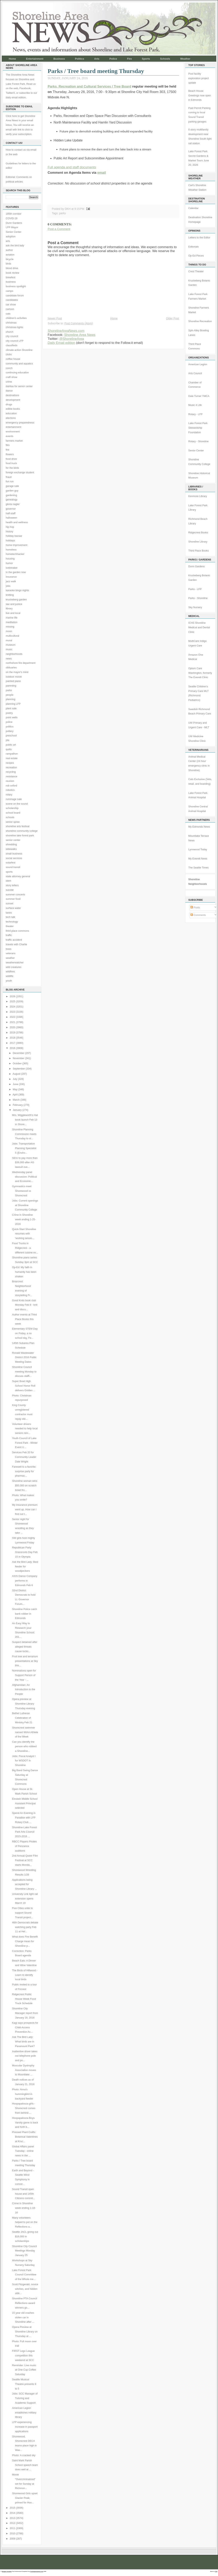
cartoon (10, 309)
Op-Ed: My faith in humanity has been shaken (24, 1272)
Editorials (193, 246)
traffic (9, 935)
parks (9, 690)
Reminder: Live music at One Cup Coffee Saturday (24, 2370)
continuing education (17, 372)
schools (10, 817)
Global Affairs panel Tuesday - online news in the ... (23, 2151)
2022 (13, 1017)
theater (10, 926)
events (9, 436)
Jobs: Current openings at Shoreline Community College (25, 1205)
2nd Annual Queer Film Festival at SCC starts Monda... (25, 1860)
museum (10, 644)
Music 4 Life (195, 405)
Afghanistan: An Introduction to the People (23, 1690)
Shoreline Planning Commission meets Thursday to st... (24, 1134)
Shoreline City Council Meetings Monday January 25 (24, 2251)
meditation (11, 622)
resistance (11, 776)
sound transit (13, 867)
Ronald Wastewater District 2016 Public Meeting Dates (24, 1357)
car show (11, 304)
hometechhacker (15, 554)
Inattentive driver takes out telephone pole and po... (24, 2056)
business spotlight (16, 286)
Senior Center (13, 232)
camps (9, 291)
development (13, 400)
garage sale (12, 486)
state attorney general (18, 876)
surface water (13, 908)
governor (11, 508)
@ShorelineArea (71, 339)
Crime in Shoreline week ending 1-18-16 (24, 2208)
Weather (185, 58)
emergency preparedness (20, 422)
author (9, 250)
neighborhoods (14, 654)
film (8, 445)
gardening (11, 495)
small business (14, 853)
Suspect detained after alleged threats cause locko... (24, 1647)
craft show (11, 377)
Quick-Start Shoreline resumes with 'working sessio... (24, 1234)
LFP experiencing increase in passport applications (25, 2427)
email (101, 173)
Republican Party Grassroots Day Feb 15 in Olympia (25, 1552)
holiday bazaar (14, 536)
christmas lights (14, 327)
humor (9, 563)
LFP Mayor (12, 227)
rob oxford (11, 785)
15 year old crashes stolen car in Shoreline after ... (23, 2317)
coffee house (13, 359)
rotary (9, 794)
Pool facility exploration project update (198, 78)
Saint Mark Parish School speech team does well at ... (25, 2465)
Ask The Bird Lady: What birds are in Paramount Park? (23, 2042)
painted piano (13, 681)
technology (12, 921)
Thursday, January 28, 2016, (74, 92)
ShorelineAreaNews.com (66, 331)
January (17, 1110)
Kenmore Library (197, 496)
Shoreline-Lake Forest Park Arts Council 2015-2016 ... (24, 1832)
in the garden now (16, 572)
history (9, 531)
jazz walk (11, 581)
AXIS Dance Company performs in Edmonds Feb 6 (24, 1581)
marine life (11, 617)
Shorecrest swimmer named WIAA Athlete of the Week (25, 1732)
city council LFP (14, 340)
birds (8, 263)
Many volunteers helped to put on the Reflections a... (24, 2222)
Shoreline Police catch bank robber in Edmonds (24, 1614)
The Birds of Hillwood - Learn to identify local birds (24, 1975)
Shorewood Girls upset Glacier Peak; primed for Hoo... (25, 2498)
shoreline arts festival (17, 826)
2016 (13, 1048)
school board (13, 812)
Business (59, 58)
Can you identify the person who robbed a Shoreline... (24, 1746)
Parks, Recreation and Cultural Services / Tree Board (89, 86)
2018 (13, 1037)
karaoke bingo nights (17, 590)
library (9, 608)
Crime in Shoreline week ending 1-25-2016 (24, 1219)
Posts (195, 907)
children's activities (16, 318)
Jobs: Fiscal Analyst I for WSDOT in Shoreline (24, 1761)
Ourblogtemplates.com (36, 2571)
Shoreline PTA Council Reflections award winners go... (24, 2303)
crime (9, 381)
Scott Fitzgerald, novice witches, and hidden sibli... (25, 2289)
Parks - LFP (195, 589)
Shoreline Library (197, 541)
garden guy (12, 490)
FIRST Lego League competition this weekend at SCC (23, 2356)
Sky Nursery (195, 607)
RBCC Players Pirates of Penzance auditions (24, 1846)
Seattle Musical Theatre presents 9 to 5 (24, 2384)
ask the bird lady (15, 245)
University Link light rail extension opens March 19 (25, 1899)
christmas (11, 322)
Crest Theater (196, 271)
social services (14, 858)
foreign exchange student (20, 472)
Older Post (172, 318)
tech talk (10, 917)
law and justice (14, 604)
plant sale (11, 708)
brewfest (10, 277)
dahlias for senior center (19, 386)
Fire (129, 58)
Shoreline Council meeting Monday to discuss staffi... (24, 1372)
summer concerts (15, 894)
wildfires (10, 971)
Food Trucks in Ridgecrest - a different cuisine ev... (25, 1248)
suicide (10, 890)
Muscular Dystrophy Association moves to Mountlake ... (24, 2070)
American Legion (197, 364)
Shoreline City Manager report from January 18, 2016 (25, 2013)
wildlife (9, 976)
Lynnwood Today (197, 849)
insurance (11, 576)
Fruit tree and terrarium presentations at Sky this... (25, 1661)
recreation (11, 767)
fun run (10, 481)
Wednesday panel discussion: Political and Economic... (24, 1177)
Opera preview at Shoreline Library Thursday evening (23, 1704)
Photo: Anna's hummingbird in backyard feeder (22, 2094)
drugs (9, 404)
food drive (11, 459)
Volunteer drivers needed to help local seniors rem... (25, 1429)
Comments (198, 915)
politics (10, 726)
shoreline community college (21, 831)
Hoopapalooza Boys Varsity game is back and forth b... (25, 2123)
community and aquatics (19, 363)
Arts (96, 58)
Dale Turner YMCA (198, 396)
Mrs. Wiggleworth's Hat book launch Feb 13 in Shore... (25, 1120)
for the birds (12, 468)
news (9, 658)
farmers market (14, 440)
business (11, 281)
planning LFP (13, 703)
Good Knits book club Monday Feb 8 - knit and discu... (24, 1305)
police (9, 722)
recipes (10, 763)
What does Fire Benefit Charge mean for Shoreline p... (25, 1941)
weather (10, 958)
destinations (12, 395)
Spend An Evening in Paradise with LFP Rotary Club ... (23, 1818)
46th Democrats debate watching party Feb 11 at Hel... (25, 1927)
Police (113, 58)
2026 (13, 996)
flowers (10, 454)
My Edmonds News (199, 826)
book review (12, 272)
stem (8, 880)
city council (12, 336)
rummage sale (14, 799)
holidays (10, 540)
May (15, 1089)
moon (9, 631)
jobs (8, 586)
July (15, 1079)
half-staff (10, 513)
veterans (10, 953)
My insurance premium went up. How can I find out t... (25, 1509)
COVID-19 (11, 218)
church (9, 332)
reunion (10, 781)
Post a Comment (59, 229)
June (16, 1084)
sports (9, 871)
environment (13, 431)
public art (11, 744)
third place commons (17, 930)
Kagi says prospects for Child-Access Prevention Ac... (25, 2027)
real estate (12, 758)
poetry (9, 713)
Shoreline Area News (79, 335)
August (17, 1073)
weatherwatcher (15, 962)
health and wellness (17, 522)
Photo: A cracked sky (23, 2455)
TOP (216, 2571)
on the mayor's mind (17, 672)
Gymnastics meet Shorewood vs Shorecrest (22, 1191)
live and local (13, 613)
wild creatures (13, 967)
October (17, 1063)
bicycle (10, 259)
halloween (11, 517)
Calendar (193, 208)
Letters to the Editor (199, 237)
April (15, 1094)
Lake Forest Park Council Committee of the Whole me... (24, 2275)
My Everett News (197, 858)
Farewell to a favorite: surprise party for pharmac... (24, 1471)
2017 (13, 1043)
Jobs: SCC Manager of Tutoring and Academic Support (25, 2398)
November (19, 1058)
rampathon (12, 753)
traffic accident (14, 939)
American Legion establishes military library (24, 2413)
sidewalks (11, 849)
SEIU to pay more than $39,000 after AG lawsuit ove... (25, 1163)
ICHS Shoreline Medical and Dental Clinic (199, 627)
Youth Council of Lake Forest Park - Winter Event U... (25, 1443)
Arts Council (195, 373)
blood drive (12, 268)
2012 (13, 2523)
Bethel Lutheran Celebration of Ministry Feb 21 (22, 1718)
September (19, 1068)
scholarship (12, 808)
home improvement (16, 545)
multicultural (12, 635)
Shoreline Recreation (200, 321)
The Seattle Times (198, 867)
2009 (13, 2538)
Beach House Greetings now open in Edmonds (199, 96)
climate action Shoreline (19, 350)
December (19, 1053)
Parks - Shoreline (198, 598)
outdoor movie (14, 676)
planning (10, 699)
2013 (13, 2518)
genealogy (11, 499)
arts (8, 241)
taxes (9, 912)
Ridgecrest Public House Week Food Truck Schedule (24, 1999)
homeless (11, 549)
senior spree (13, 822)
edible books (13, 408)
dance (9, 390)
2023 (13, 1011)
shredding (11, 844)
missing (10, 626)
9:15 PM (79, 208)
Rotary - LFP (195, 414)
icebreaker (12, 567)
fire (7, 449)
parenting (11, 685)
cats (8, 313)
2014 (13, 2513)
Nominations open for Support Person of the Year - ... (24, 1675)
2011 (13, 2528)
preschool (11, 735)
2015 (13, 2507)
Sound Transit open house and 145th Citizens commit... (23, 2194)
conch (9, 368)
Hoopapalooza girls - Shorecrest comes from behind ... (23, 2108)
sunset (9, 903)
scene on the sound (17, 803)
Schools (165, 58)
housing (10, 558)
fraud (9, 477)
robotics (10, 790)
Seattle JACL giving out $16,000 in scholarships (25, 2237)
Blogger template (7, 2571)
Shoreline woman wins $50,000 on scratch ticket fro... (24, 1486)
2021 (13, 1022)
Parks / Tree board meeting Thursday (96, 71)
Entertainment (34, 58)
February (18, 1105)
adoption (10, 236)
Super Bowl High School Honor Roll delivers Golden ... (23, 1386)
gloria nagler (13, 504)
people (9, 695)
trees (8, 949)
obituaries (11, 667)
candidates (12, 300)
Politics (79, 58)
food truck (11, 463)
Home (12, 58)
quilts (9, 749)
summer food (13, 899)
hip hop (10, 527)
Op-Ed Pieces (196, 255)
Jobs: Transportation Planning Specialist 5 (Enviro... (24, 1148)
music (9, 649)
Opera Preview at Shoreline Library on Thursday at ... (25, 2332)
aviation (10, 254)
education (11, 413)
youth (9, 980)
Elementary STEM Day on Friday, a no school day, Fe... (25, 1333)
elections (11, 418)
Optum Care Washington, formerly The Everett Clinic (200, 673)
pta (7, 740)
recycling (11, 772)
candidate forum (15, 295)
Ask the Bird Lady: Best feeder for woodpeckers (25, 1567)
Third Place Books (198, 550)
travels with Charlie (16, 944)
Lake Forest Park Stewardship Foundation (197, 428)
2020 (13, 1027)
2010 (13, 2533)
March (17, 1099)
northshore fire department (20, 663)
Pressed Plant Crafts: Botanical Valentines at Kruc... (25, 2137)
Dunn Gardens (14, 223)
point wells (12, 717)
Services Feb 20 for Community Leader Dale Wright (24, 1457)
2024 (13, 1006)
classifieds (11, 345)
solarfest (10, 862)
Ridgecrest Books (198, 532)
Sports (146, 58)
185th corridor (13, 213)
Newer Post (55, 318)
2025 (13, 1001)
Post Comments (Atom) (78, 323)
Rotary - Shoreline (198, 441)
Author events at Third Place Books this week (24, 1319)
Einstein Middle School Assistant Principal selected (25, 1803)
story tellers (12, 885)
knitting (10, 595)
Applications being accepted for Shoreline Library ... (24, 1884)
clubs (9, 354)
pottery (10, 731)
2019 (13, 1032)
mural (9, 640)
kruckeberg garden (16, 599)
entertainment (13, 427)
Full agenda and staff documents (72, 167)
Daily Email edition (61, 343)
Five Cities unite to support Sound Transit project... (22, 1913)
